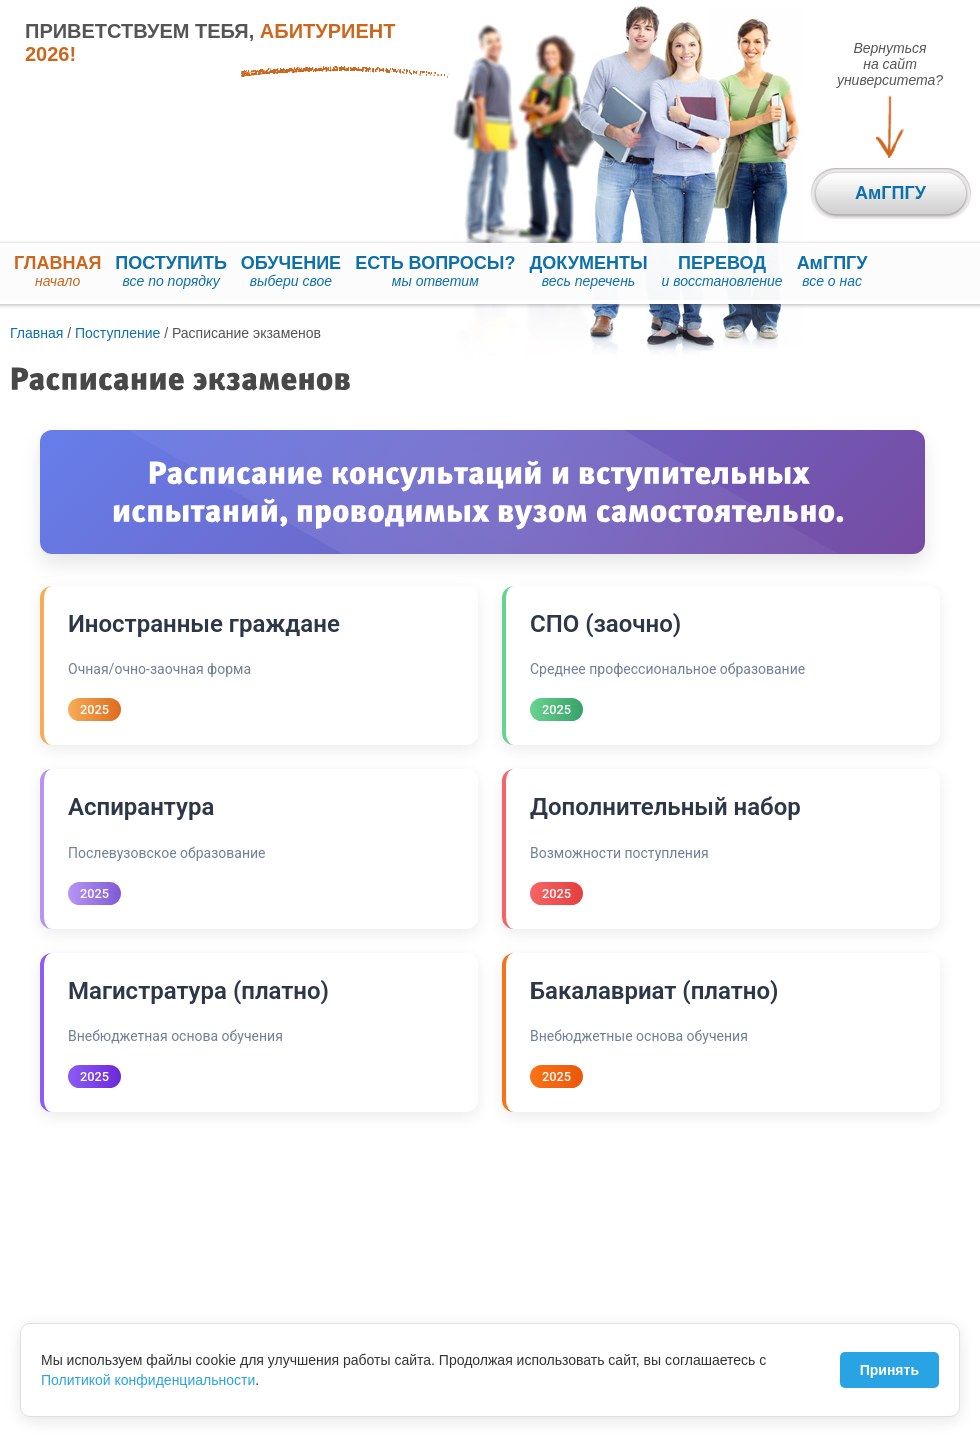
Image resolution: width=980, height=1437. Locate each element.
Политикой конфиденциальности (148, 1380)
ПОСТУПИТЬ (171, 272)
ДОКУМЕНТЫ (589, 272)
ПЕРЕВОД (722, 272)
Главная (36, 333)
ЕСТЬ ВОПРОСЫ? (435, 272)
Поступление (117, 333)
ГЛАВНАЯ (57, 272)
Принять (889, 1370)
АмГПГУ (832, 272)
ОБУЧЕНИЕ (291, 272)
